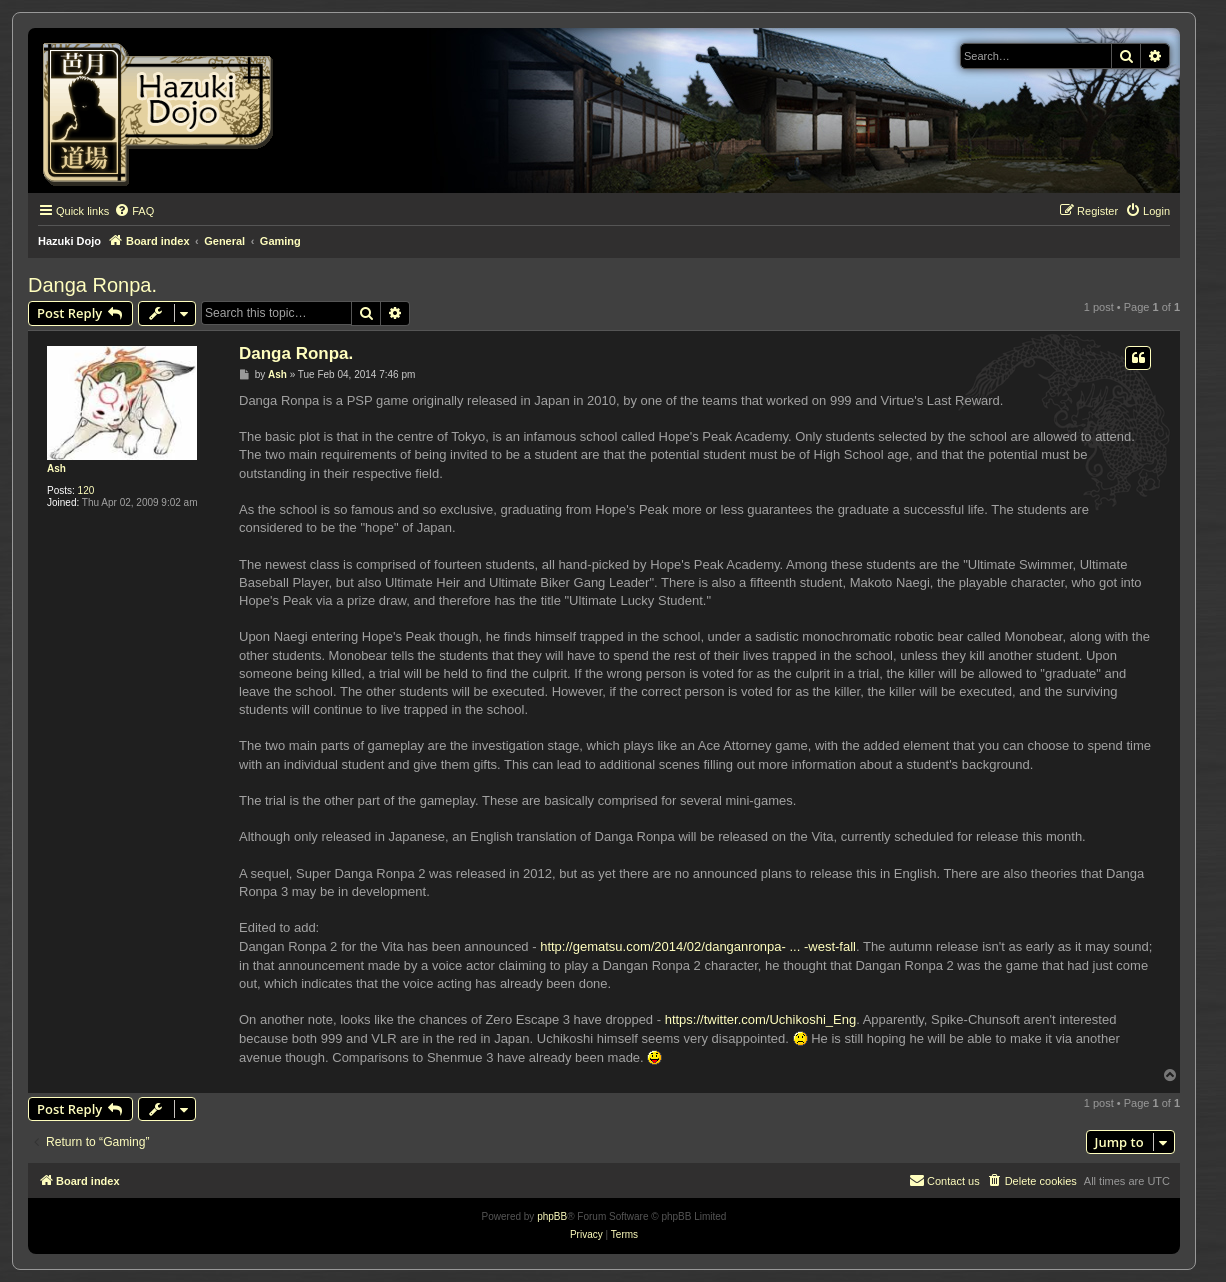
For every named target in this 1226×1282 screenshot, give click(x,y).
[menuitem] (134, 211)
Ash (56, 468)
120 (86, 490)
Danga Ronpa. (92, 285)
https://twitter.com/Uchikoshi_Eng (760, 1019)
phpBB (552, 1216)
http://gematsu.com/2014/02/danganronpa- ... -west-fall (698, 946)
